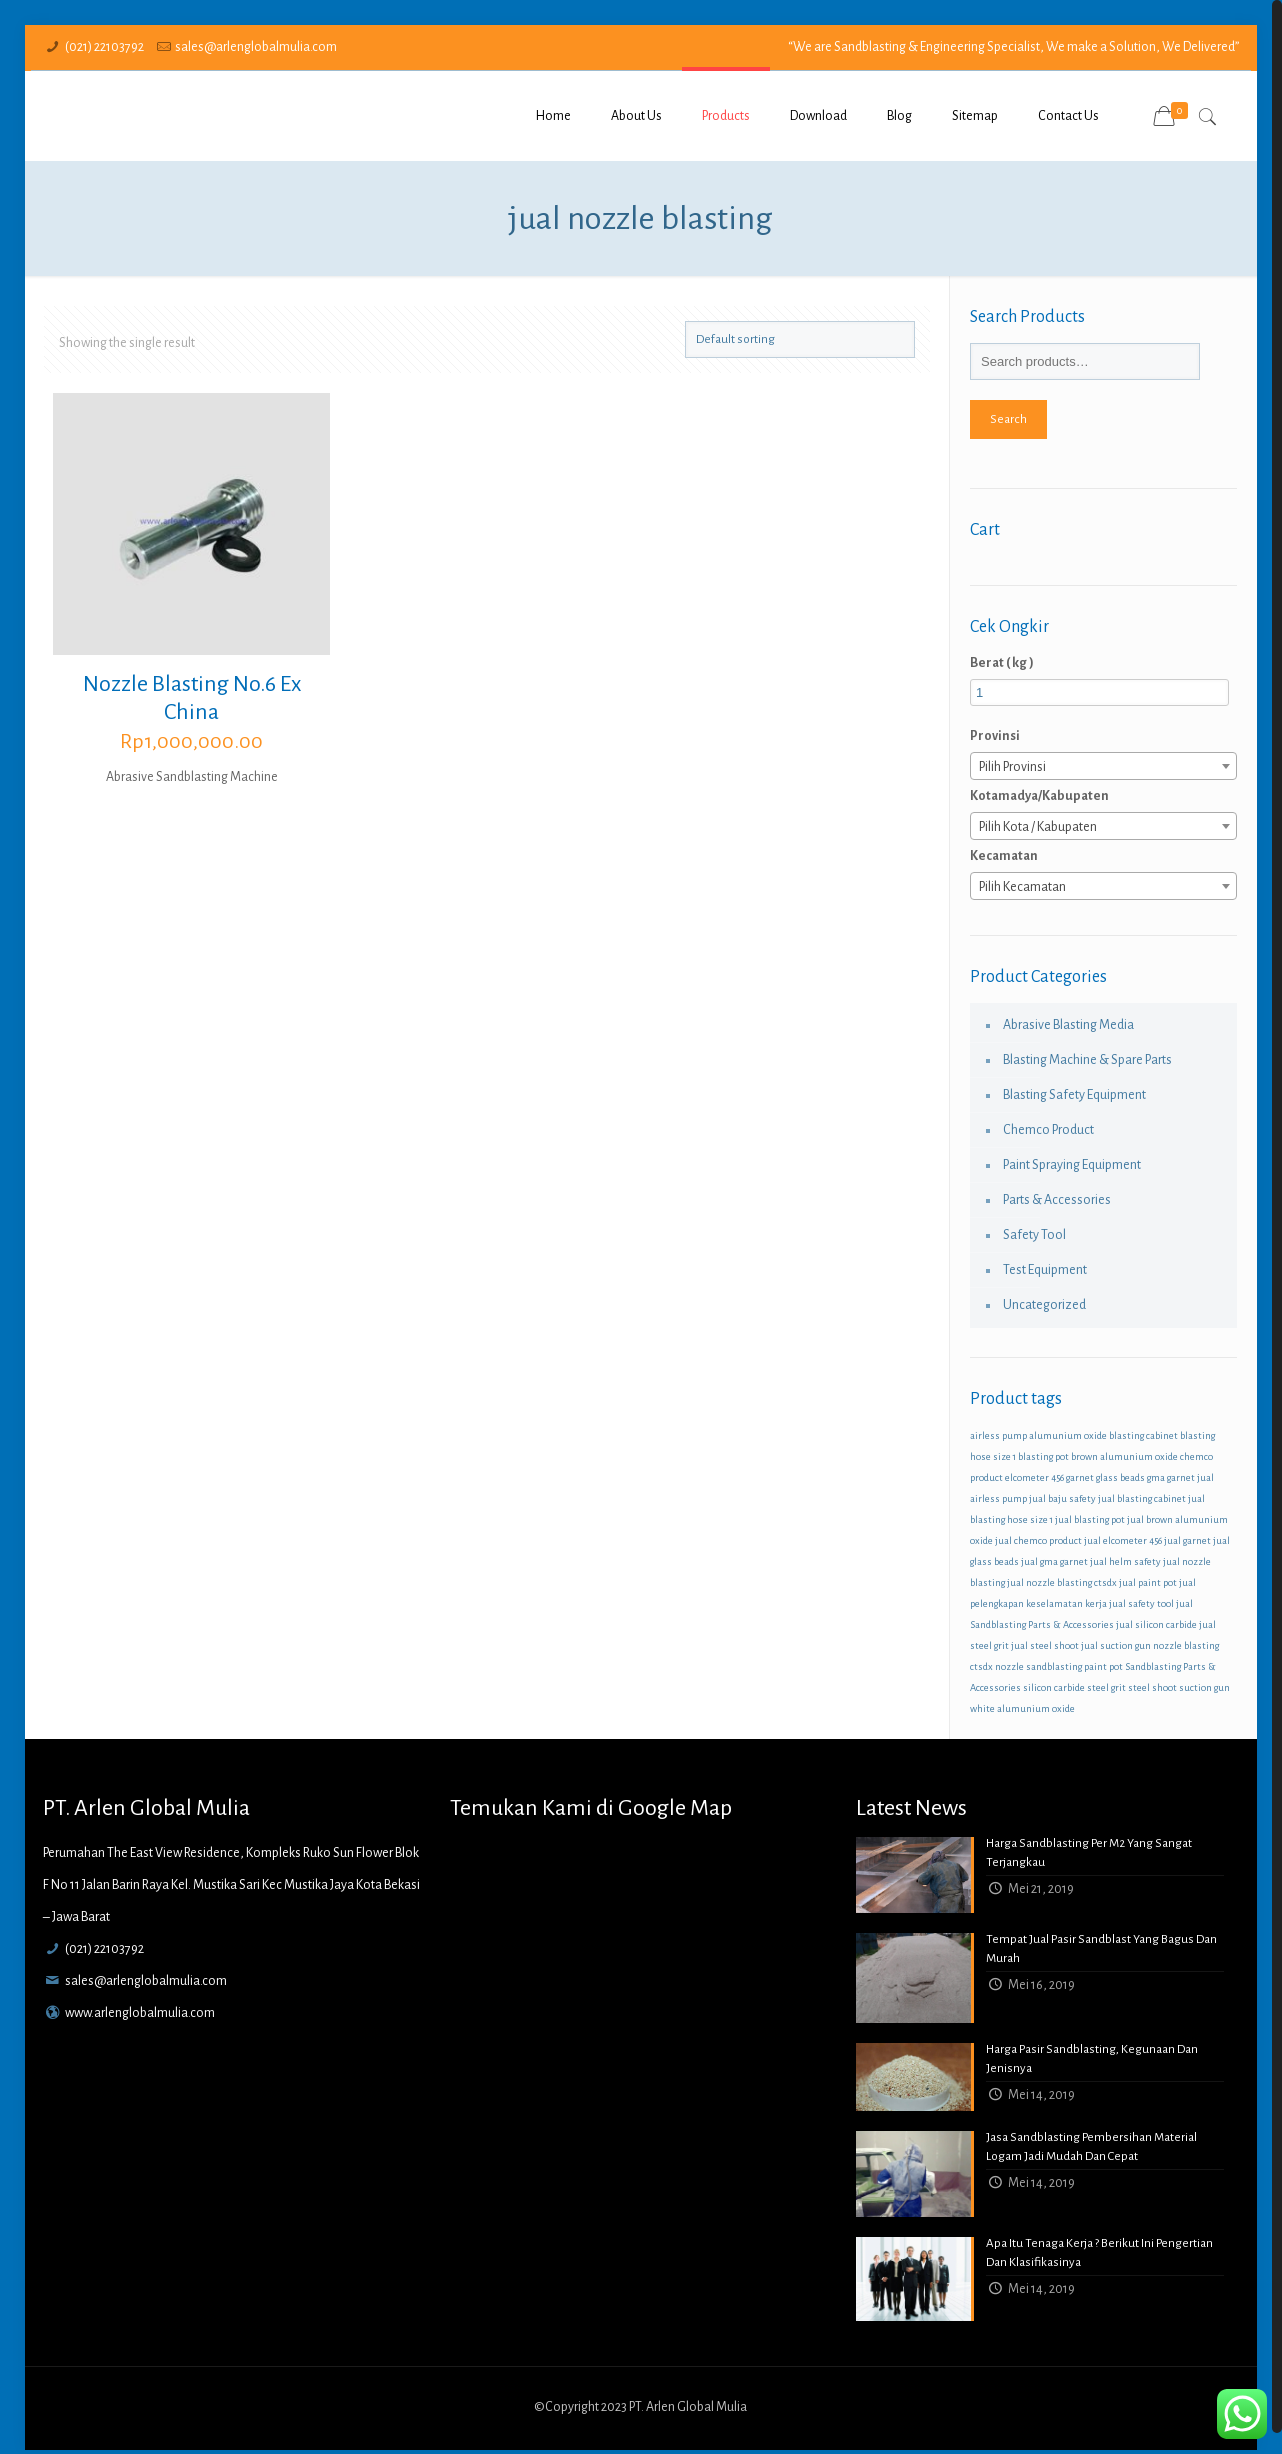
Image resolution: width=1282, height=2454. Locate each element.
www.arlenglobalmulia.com (140, 2013)
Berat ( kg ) (1002, 663)
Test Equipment (1045, 1270)
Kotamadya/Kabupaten (1039, 796)
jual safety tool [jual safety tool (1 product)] (1141, 1603)
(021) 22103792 (104, 47)
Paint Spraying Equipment (1072, 1165)
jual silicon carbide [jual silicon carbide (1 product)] (1156, 1624)
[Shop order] (800, 339)
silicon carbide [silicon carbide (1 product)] (1054, 1687)
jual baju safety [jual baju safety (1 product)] (1062, 1498)
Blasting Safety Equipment (1074, 1095)
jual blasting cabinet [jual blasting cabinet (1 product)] (1142, 1498)
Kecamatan (1004, 856)
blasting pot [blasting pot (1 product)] (1043, 1456)
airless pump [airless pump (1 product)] (998, 1435)
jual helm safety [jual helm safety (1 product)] (1125, 1561)
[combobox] (1103, 766)
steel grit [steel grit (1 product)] (1106, 1687)
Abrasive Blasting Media (1068, 1025)
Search (1008, 419)
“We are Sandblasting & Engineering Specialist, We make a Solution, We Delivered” (1013, 47)
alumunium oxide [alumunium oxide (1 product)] (1068, 1435)
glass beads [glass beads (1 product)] (1120, 1477)
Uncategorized (1044, 1305)
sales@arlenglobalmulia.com (256, 47)
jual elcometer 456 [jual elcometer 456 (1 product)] (1123, 1540)
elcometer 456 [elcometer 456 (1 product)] (1034, 1477)
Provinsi (995, 736)
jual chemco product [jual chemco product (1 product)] (1038, 1540)
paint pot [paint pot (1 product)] (1103, 1666)
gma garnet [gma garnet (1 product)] (1171, 1477)
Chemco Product (1048, 1130)
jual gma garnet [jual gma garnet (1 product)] (1054, 1561)
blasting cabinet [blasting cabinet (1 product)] (1143, 1435)
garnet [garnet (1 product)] (1080, 1477)
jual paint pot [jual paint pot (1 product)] (1148, 1582)
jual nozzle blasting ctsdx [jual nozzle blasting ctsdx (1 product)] (1062, 1582)
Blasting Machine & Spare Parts (1087, 1060)
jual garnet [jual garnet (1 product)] (1187, 1540)
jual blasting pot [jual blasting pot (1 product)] (1090, 1519)
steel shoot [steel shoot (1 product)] (1152, 1687)
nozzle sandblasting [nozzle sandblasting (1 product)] (1038, 1666)
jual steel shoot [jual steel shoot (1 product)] (1045, 1645)
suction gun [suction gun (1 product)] (1204, 1687)
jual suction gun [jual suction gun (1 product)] (1116, 1645)
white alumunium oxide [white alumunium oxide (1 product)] (1022, 1708)
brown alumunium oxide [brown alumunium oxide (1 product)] (1124, 1456)
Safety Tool (1034, 1235)
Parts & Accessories (1057, 1200)
